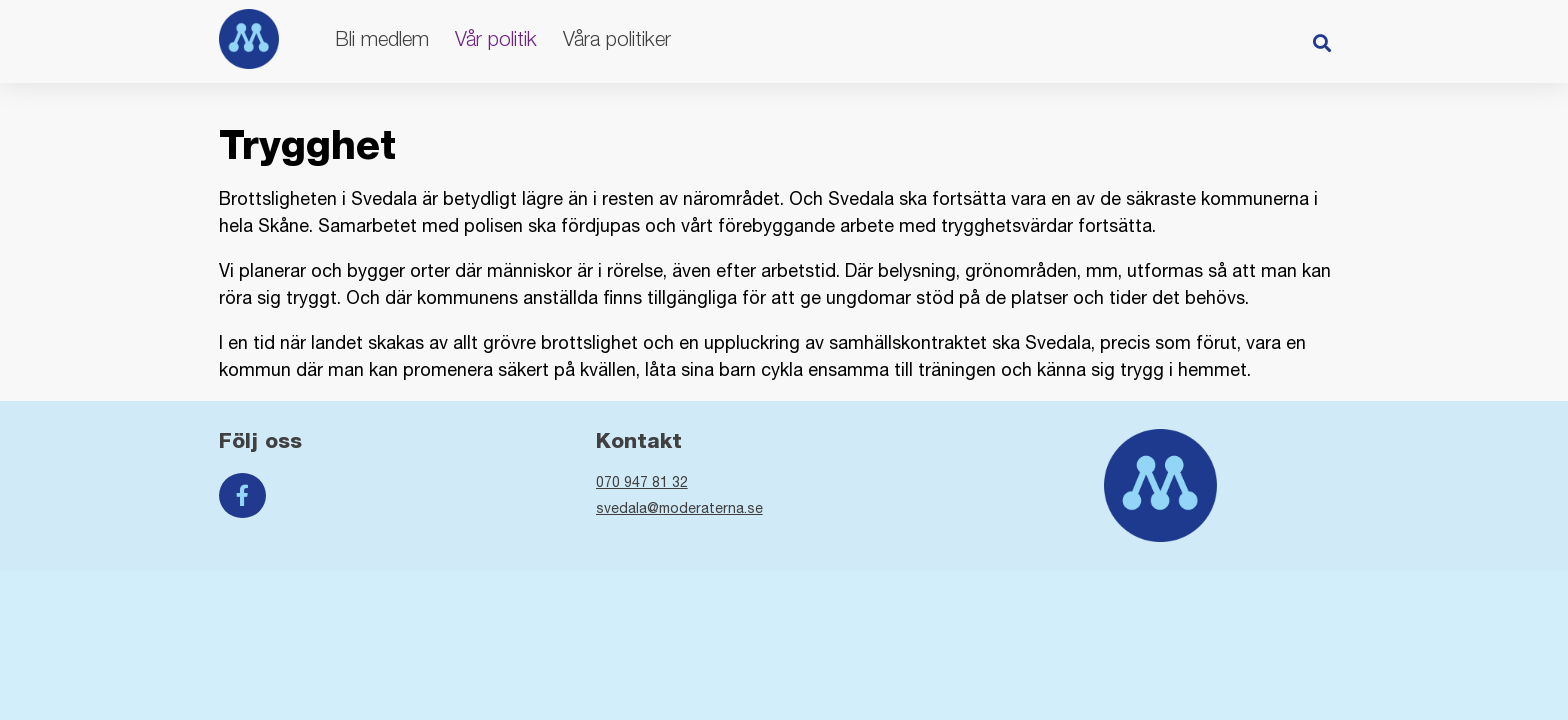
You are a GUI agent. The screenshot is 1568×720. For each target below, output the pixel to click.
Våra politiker (617, 38)
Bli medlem (382, 38)
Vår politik (496, 38)
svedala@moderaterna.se (679, 508)
